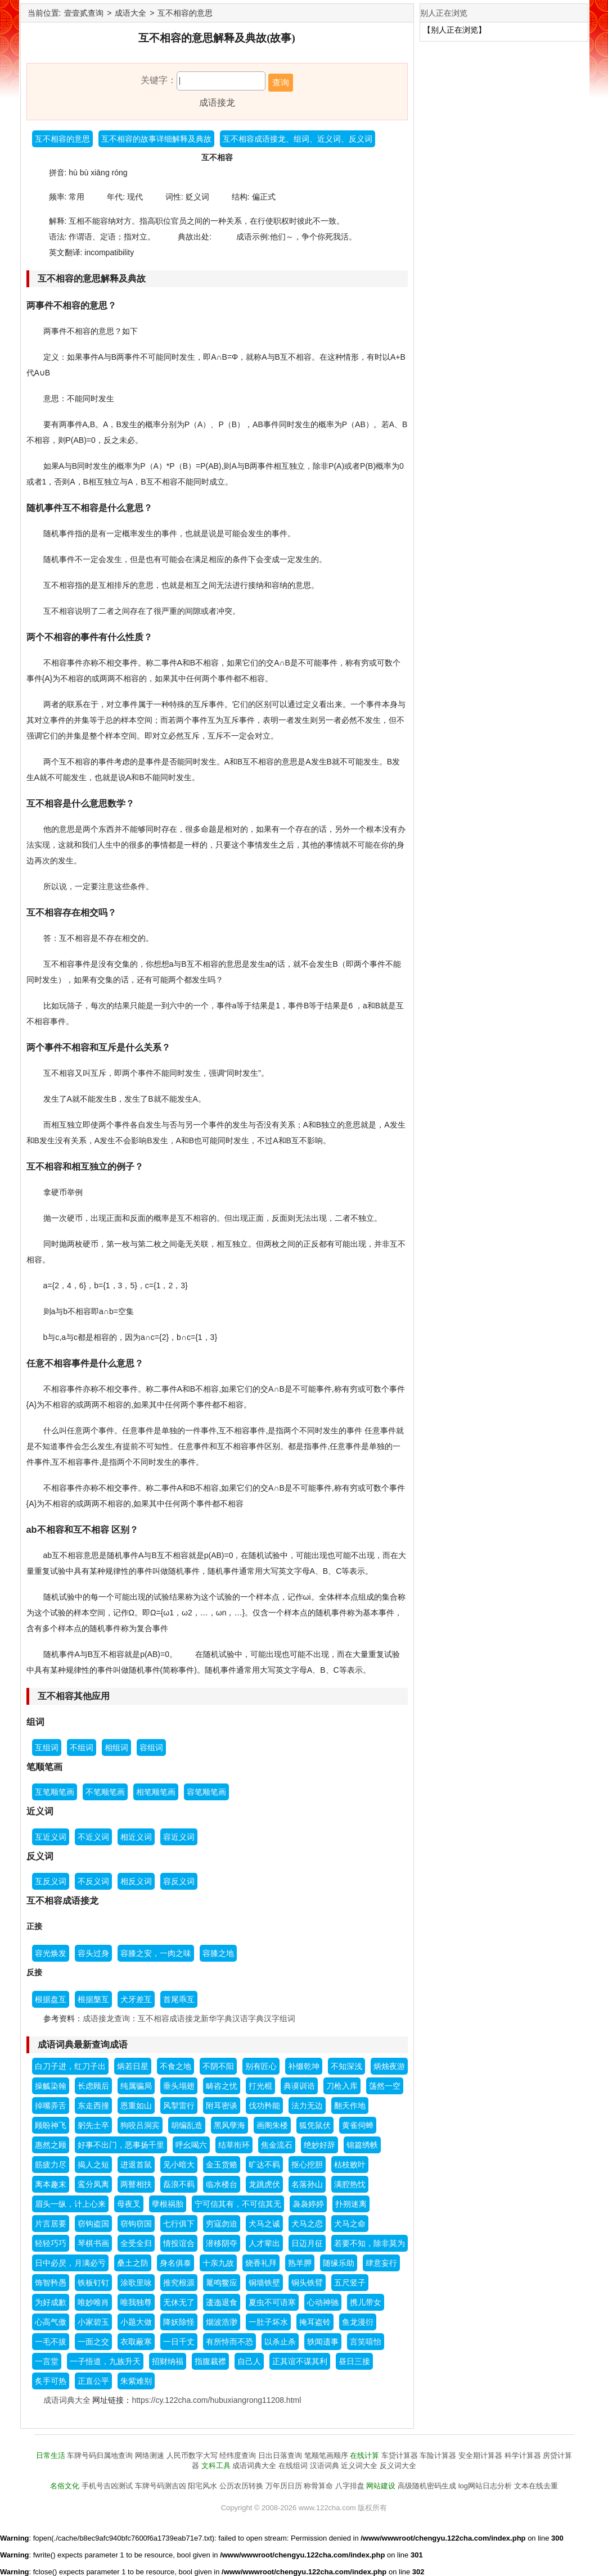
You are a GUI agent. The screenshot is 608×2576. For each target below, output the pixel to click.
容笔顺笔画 (206, 1791)
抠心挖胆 (307, 2164)
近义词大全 (359, 2465)
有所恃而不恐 (229, 2341)
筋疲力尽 (50, 2164)
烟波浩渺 (221, 2321)
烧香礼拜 (261, 2262)
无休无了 (179, 2302)
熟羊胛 (300, 2262)
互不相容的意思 (185, 12)
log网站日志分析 (485, 2486)
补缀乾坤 (303, 2066)
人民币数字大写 (192, 2455)
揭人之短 (93, 2164)
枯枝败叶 (350, 2164)
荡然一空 (384, 2085)
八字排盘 (349, 2486)
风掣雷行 (179, 2105)
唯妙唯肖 (93, 2302)
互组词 (46, 1747)
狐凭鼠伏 (315, 2125)
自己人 (249, 2361)
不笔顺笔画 (105, 1791)
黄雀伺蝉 (357, 2125)
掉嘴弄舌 (50, 2105)
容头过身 (93, 1953)
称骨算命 (318, 2486)
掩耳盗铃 (315, 2321)
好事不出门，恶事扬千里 (121, 2144)
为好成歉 (50, 2302)
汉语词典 (324, 2465)
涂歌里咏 (136, 2282)
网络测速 (149, 2455)
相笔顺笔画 (155, 1791)
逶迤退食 (221, 2302)
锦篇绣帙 (362, 2144)
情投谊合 (179, 2243)
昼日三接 (354, 2361)
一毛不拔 (50, 2341)
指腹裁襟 (210, 2361)
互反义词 (50, 1881)
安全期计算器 (480, 2455)
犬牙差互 (136, 1999)
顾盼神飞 (50, 2125)
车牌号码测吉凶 (160, 2486)
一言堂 (46, 2361)
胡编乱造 (186, 2125)
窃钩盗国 (93, 2223)
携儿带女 (365, 2302)
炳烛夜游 (389, 2066)
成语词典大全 (67, 2400)
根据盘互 (50, 1999)
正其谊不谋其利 (299, 2361)
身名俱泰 (175, 2262)
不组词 (81, 1747)
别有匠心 (261, 2066)
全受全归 (136, 2243)
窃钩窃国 (136, 2223)
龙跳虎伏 (264, 2184)
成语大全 (130, 12)
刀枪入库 (342, 2085)
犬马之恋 (307, 2223)
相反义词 (136, 1881)
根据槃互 (93, 1999)
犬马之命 (350, 2223)
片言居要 (50, 2223)
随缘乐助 (338, 2262)
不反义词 (93, 1881)
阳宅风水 (202, 2486)
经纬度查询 (237, 2455)
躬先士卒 (93, 2125)
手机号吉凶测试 (107, 2486)
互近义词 (50, 1836)
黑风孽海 (229, 2125)
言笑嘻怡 (365, 2341)
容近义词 (179, 1836)
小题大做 (136, 2321)
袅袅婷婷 (308, 2203)
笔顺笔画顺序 (326, 2455)
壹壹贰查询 (83, 12)
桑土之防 (132, 2262)
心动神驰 (323, 2302)
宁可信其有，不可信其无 (238, 2203)
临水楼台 (221, 2184)
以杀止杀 (280, 2341)
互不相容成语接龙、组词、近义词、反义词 (297, 138)
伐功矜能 (264, 2105)
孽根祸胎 (167, 2203)
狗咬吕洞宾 (140, 2125)
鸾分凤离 (93, 2184)
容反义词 (179, 1881)
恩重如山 (136, 2105)
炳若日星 (132, 2066)
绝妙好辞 (319, 2144)
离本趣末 (50, 2184)
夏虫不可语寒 (272, 2302)
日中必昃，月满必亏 (70, 2262)
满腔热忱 (350, 2184)
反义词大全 (398, 2465)
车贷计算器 (399, 2455)
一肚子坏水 (268, 2321)
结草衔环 (234, 2144)
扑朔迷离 (351, 2203)
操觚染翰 (50, 2085)
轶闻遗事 (323, 2341)
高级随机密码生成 (427, 2486)
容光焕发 (50, 1953)
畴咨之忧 (221, 2085)
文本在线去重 (536, 2486)
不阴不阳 (218, 2066)
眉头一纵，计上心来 (70, 2203)
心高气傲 (50, 2321)
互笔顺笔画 (54, 1791)
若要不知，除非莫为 (369, 2243)
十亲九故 (218, 2262)
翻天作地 (350, 2105)
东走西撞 (93, 2105)
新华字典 (216, 2018)
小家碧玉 (93, 2321)
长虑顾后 (93, 2085)
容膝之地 (218, 1953)
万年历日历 (283, 2486)
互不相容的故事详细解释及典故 (156, 138)
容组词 (151, 1747)
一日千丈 (179, 2341)
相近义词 (136, 1836)
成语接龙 (217, 102)
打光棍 (260, 2085)
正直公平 (93, 2380)
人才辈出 (264, 2243)
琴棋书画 (93, 2243)
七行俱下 (179, 2223)
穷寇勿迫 (221, 2223)
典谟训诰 (299, 2085)
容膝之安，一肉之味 (155, 1953)
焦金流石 (276, 2144)
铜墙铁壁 (264, 2282)
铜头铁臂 (307, 2282)
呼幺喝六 (191, 2144)
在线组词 (293, 2465)
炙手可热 (50, 2380)
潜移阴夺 (221, 2243)
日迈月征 (307, 2243)
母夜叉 (129, 2203)
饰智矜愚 (50, 2282)
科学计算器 (523, 2455)
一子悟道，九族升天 (105, 2361)
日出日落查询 (280, 2455)
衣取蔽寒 (136, 2341)
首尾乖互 (179, 1999)
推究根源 (179, 2282)
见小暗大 (179, 2164)
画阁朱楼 (272, 2125)
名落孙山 (307, 2184)
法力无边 (307, 2105)
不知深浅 (346, 2066)
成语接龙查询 (106, 2018)
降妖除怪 (179, 2321)
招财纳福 (167, 2361)
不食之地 (175, 2066)
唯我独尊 (136, 2302)
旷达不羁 (264, 2164)
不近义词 (93, 1836)
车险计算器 (438, 2455)
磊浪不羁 (179, 2184)
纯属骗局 (136, 2085)
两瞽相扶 (136, 2184)
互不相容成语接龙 (169, 2018)
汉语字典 (248, 2018)
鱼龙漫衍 (357, 2321)
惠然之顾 (50, 2144)
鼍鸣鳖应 (221, 2282)
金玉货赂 (221, 2164)
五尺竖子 (350, 2282)
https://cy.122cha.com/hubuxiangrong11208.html (216, 2400)
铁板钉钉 (93, 2282)
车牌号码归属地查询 (100, 2455)
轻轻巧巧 (50, 2243)
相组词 (116, 1747)
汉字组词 (279, 2018)
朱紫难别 (136, 2380)
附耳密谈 (221, 2105)
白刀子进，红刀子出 (70, 2066)
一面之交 (93, 2341)
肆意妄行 (381, 2262)
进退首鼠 (136, 2164)
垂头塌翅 (179, 2085)
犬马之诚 (264, 2223)
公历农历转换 (241, 2486)
